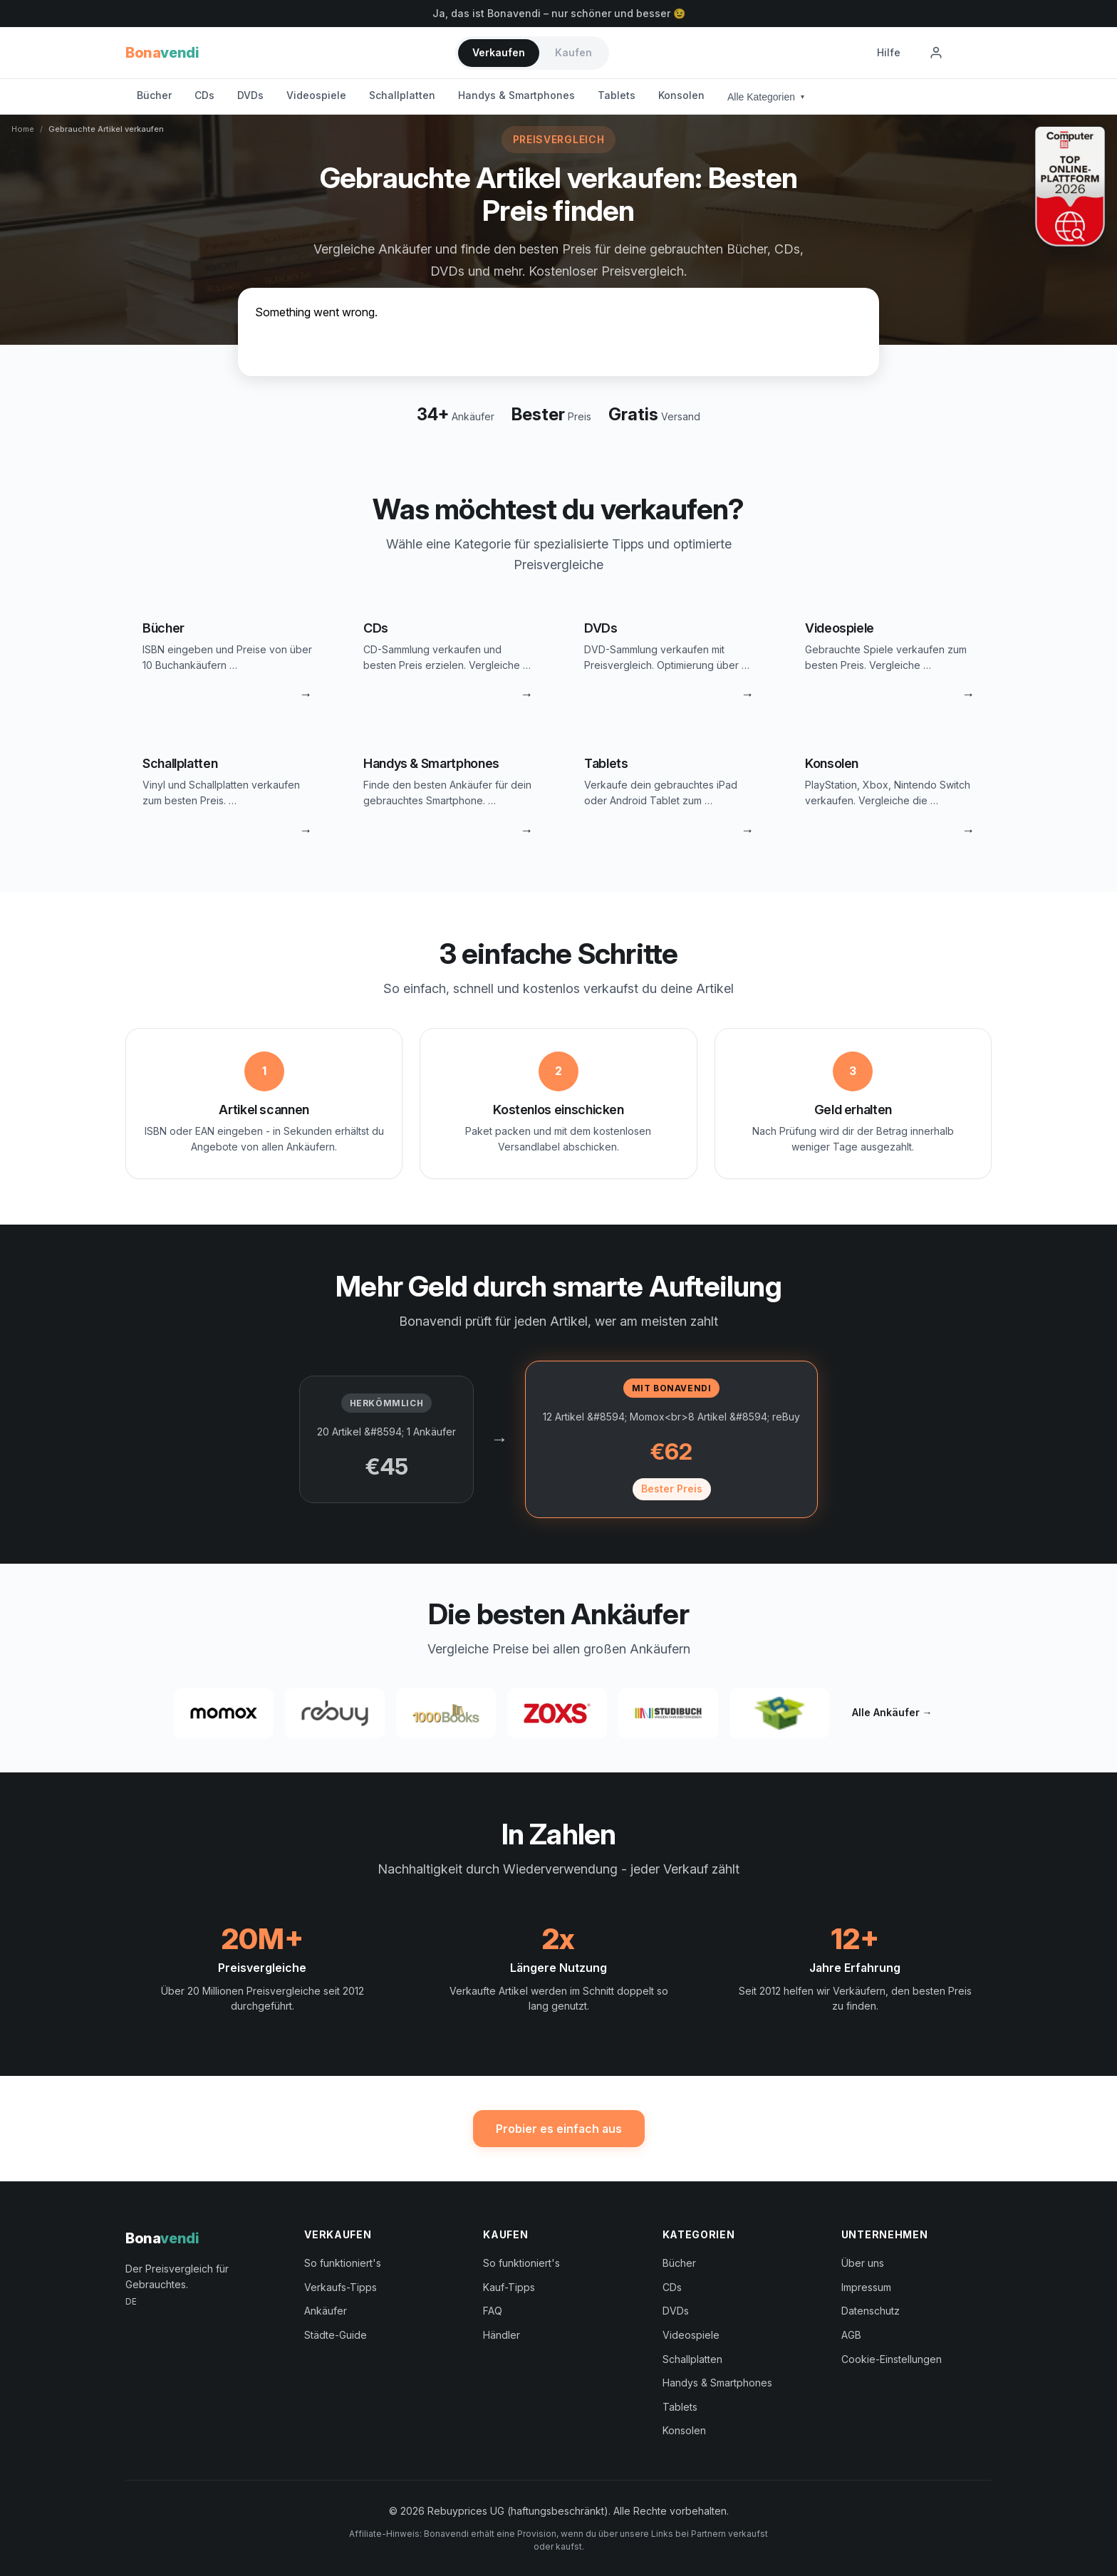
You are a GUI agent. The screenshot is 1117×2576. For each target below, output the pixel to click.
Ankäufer (325, 2311)
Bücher (154, 95)
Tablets (616, 95)
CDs (204, 95)
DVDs (250, 95)
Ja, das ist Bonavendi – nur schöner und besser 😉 (558, 13)
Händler (501, 2335)
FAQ (492, 2311)
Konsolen (681, 95)
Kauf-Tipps (509, 2287)
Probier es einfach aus (559, 2128)
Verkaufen (498, 52)
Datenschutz (870, 2311)
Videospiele (316, 95)
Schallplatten (402, 95)
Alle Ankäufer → (892, 1712)
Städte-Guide (335, 2335)
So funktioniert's (342, 2263)
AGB (851, 2335)
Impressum (866, 2287)
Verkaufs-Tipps (340, 2287)
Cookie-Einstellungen (891, 2359)
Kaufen (573, 52)
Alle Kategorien (765, 97)
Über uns (862, 2263)
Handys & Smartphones (516, 95)
